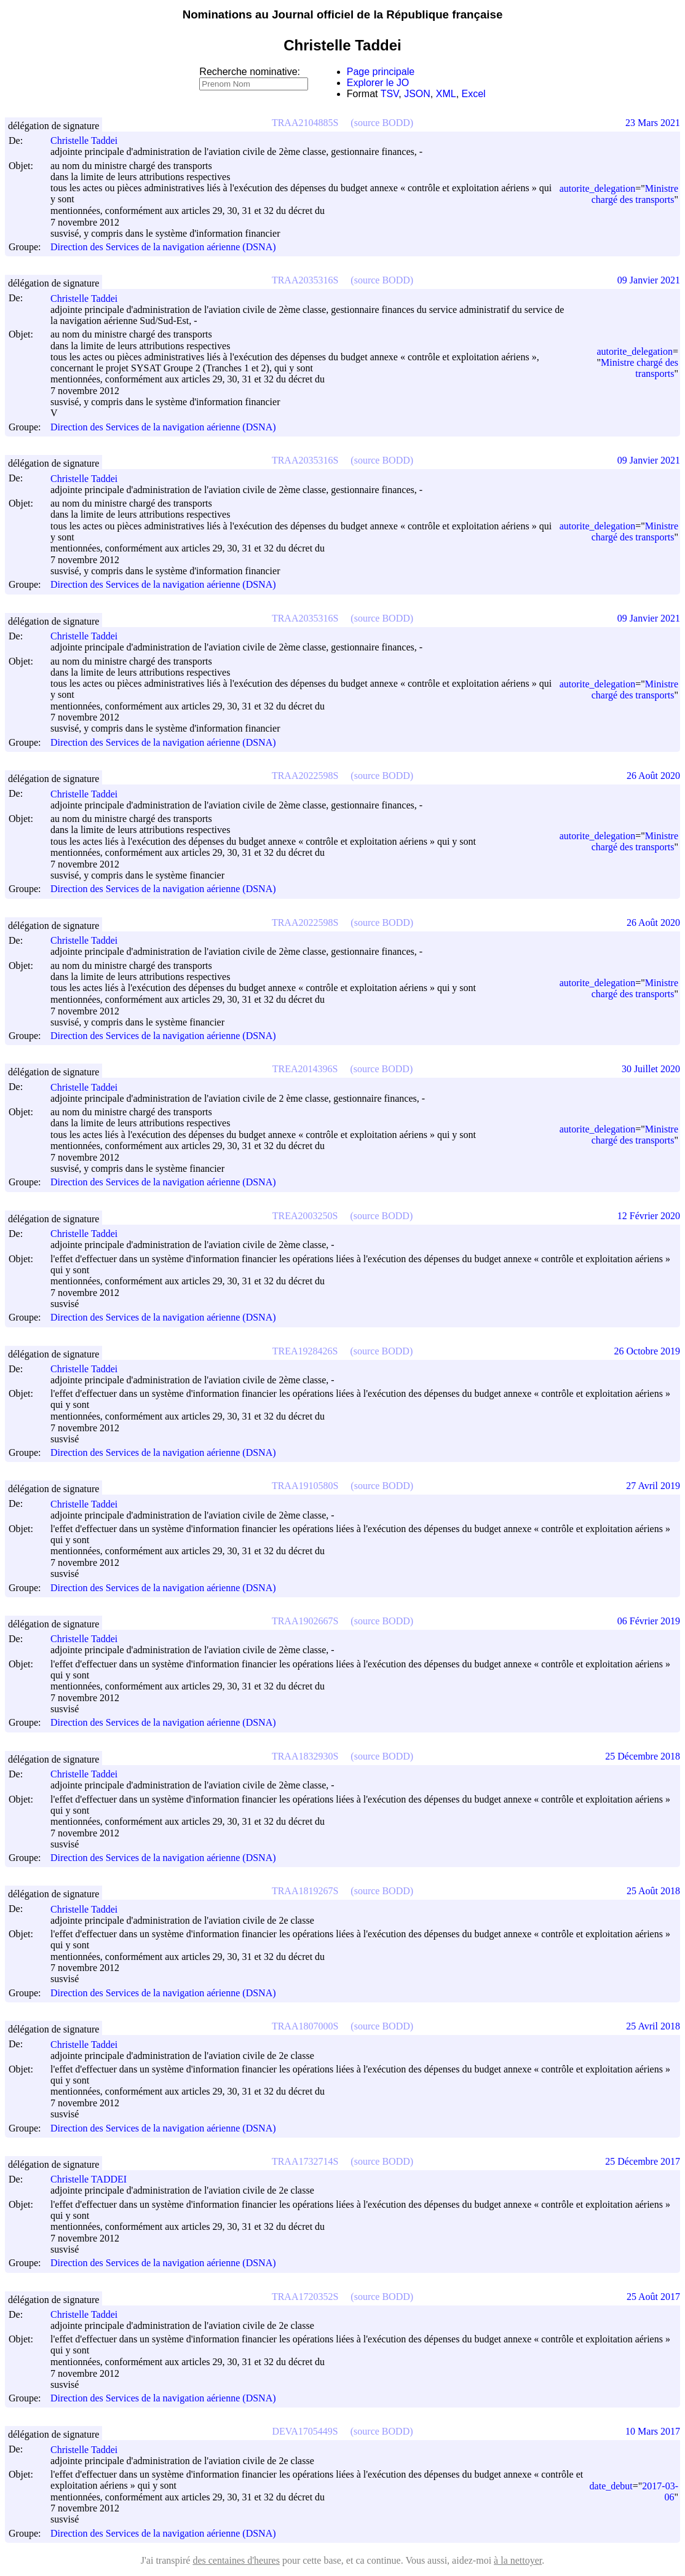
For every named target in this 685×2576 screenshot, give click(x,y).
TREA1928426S (305, 1351)
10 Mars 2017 (652, 2431)
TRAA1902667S (305, 1621)
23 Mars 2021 (652, 122)
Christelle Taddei (89, 140)
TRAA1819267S (305, 1891)
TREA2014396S (305, 1069)
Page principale (380, 71)
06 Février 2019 (648, 1621)
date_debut (611, 2486)
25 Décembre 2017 (642, 2161)
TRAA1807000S (305, 2026)
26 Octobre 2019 (647, 1351)
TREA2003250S (305, 1216)
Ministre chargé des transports (635, 194)
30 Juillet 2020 (651, 1069)
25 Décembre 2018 (642, 1756)
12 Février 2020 (648, 1216)
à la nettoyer (518, 2560)
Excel (474, 94)
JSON (417, 94)
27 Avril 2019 (653, 1485)
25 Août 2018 (653, 1891)
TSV (390, 94)
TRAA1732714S (305, 2161)
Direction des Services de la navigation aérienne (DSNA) (163, 247)
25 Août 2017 (653, 2296)
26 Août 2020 (653, 775)
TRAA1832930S (305, 1756)
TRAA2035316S (305, 280)
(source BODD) (381, 122)
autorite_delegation (598, 188)
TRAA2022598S (305, 775)
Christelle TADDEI (94, 2179)
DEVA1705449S (305, 2431)
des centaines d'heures (236, 2560)
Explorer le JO (378, 82)
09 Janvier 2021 (648, 280)
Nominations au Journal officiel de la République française (343, 14)
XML (446, 94)
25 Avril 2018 (653, 2026)
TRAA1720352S (305, 2296)
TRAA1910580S (305, 1485)
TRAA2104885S (305, 122)
